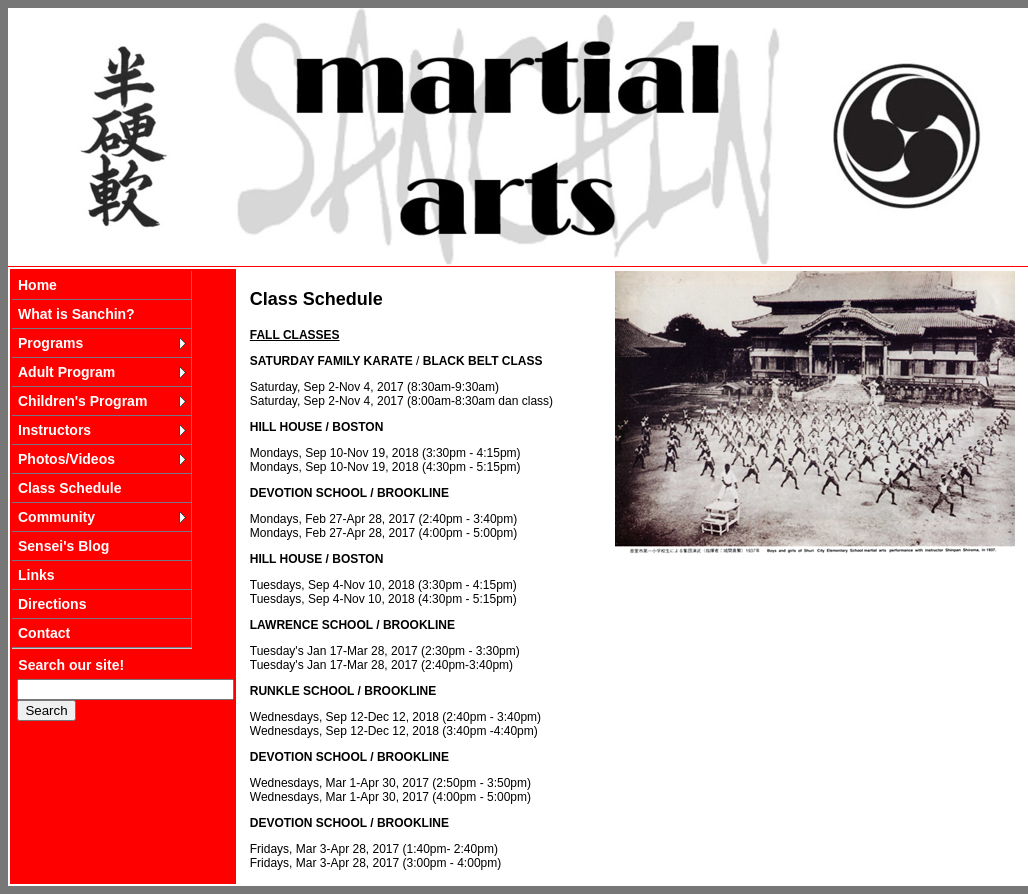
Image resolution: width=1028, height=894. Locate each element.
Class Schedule (70, 488)
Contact (44, 633)
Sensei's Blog (63, 546)
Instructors (54, 430)
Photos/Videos (66, 459)
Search (46, 710)
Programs (50, 343)
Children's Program (82, 401)
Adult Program (66, 372)
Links (36, 575)
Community (56, 517)
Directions (52, 604)
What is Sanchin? (76, 314)
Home (37, 285)
